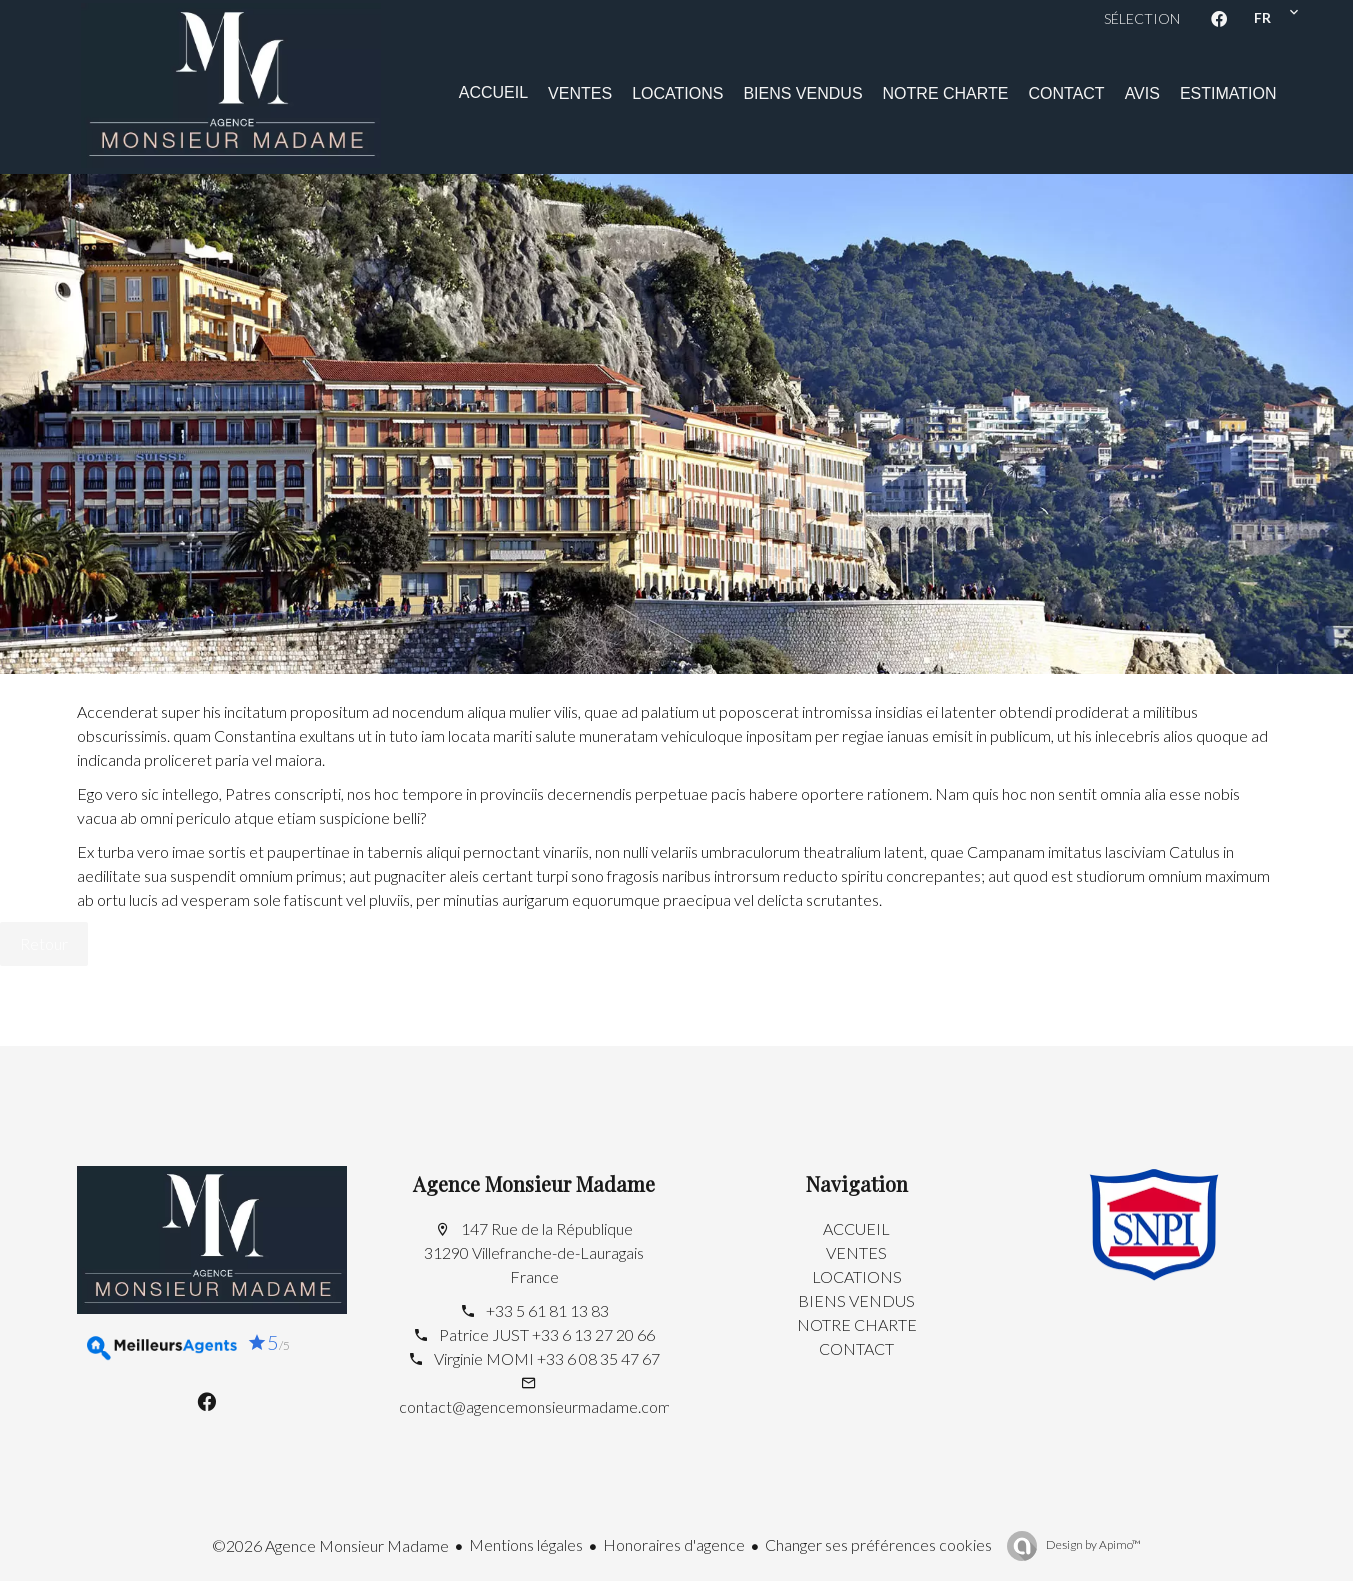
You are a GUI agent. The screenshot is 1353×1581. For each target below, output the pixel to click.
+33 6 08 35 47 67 (598, 1358)
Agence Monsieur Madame (534, 1183)
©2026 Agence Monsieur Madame (330, 1545)
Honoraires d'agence (674, 1544)
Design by (1092, 1544)
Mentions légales (526, 1544)
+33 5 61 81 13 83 (547, 1310)
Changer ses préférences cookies (878, 1544)
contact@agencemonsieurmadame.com (535, 1406)
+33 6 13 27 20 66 (593, 1334)
